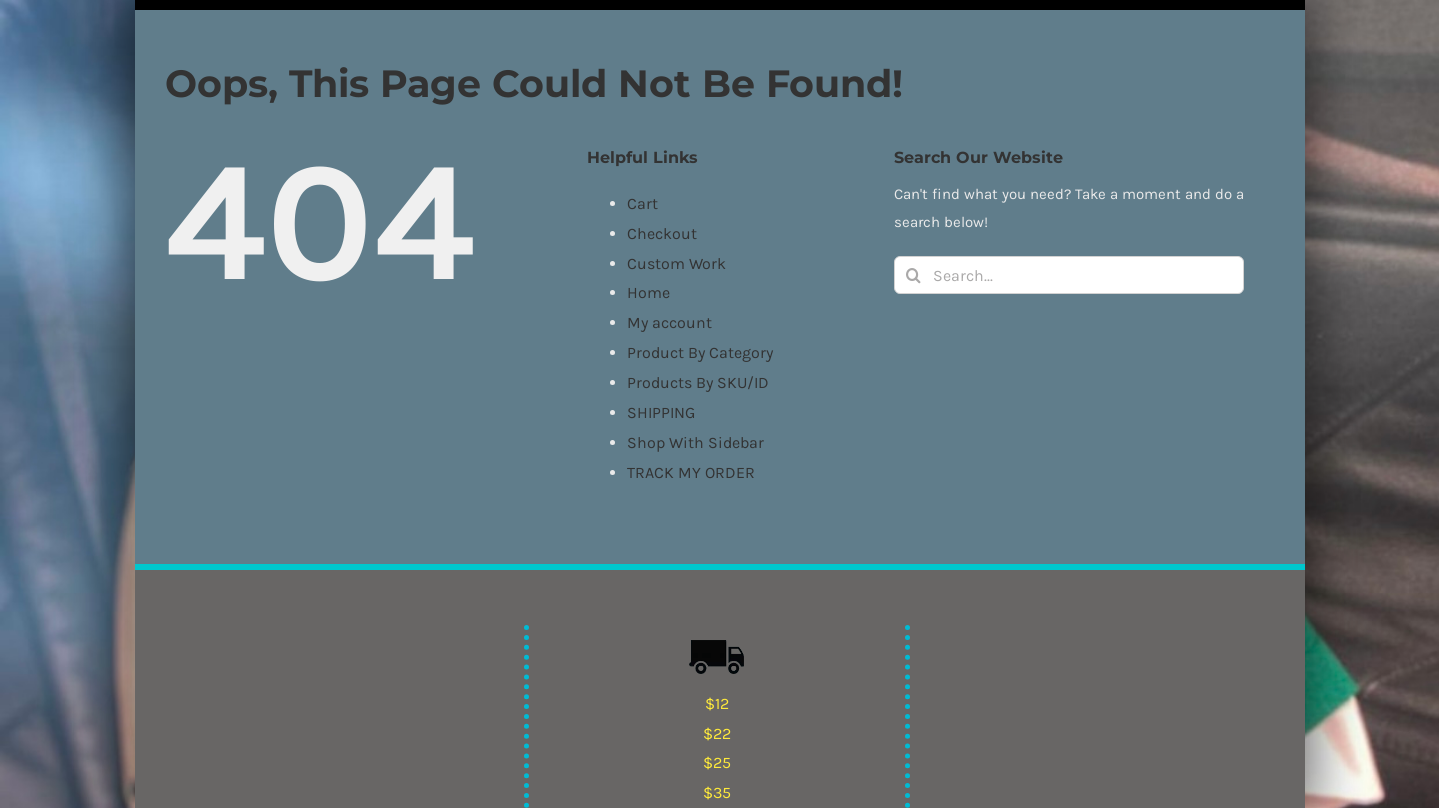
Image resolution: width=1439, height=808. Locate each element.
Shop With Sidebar (695, 442)
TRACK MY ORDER (691, 472)
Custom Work (676, 263)
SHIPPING (661, 412)
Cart (642, 203)
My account (669, 322)
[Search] (913, 275)
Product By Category (700, 352)
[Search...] (1069, 275)
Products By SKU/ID (698, 382)
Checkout (662, 233)
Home (648, 292)
